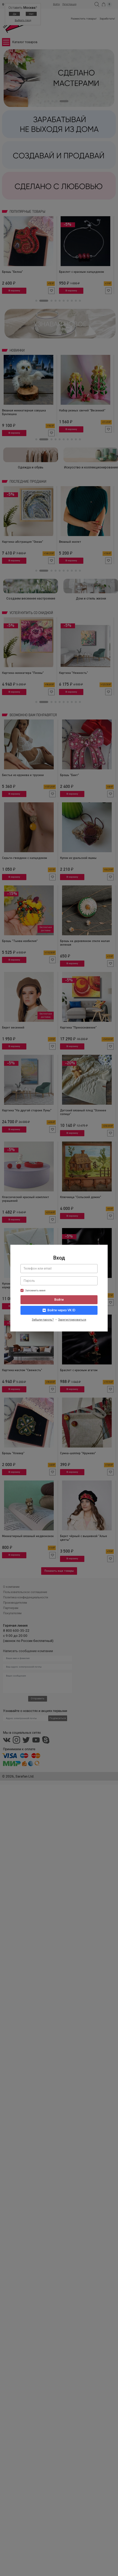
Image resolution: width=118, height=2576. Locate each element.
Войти (59, 1300)
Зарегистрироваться (72, 1319)
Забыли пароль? (43, 1319)
